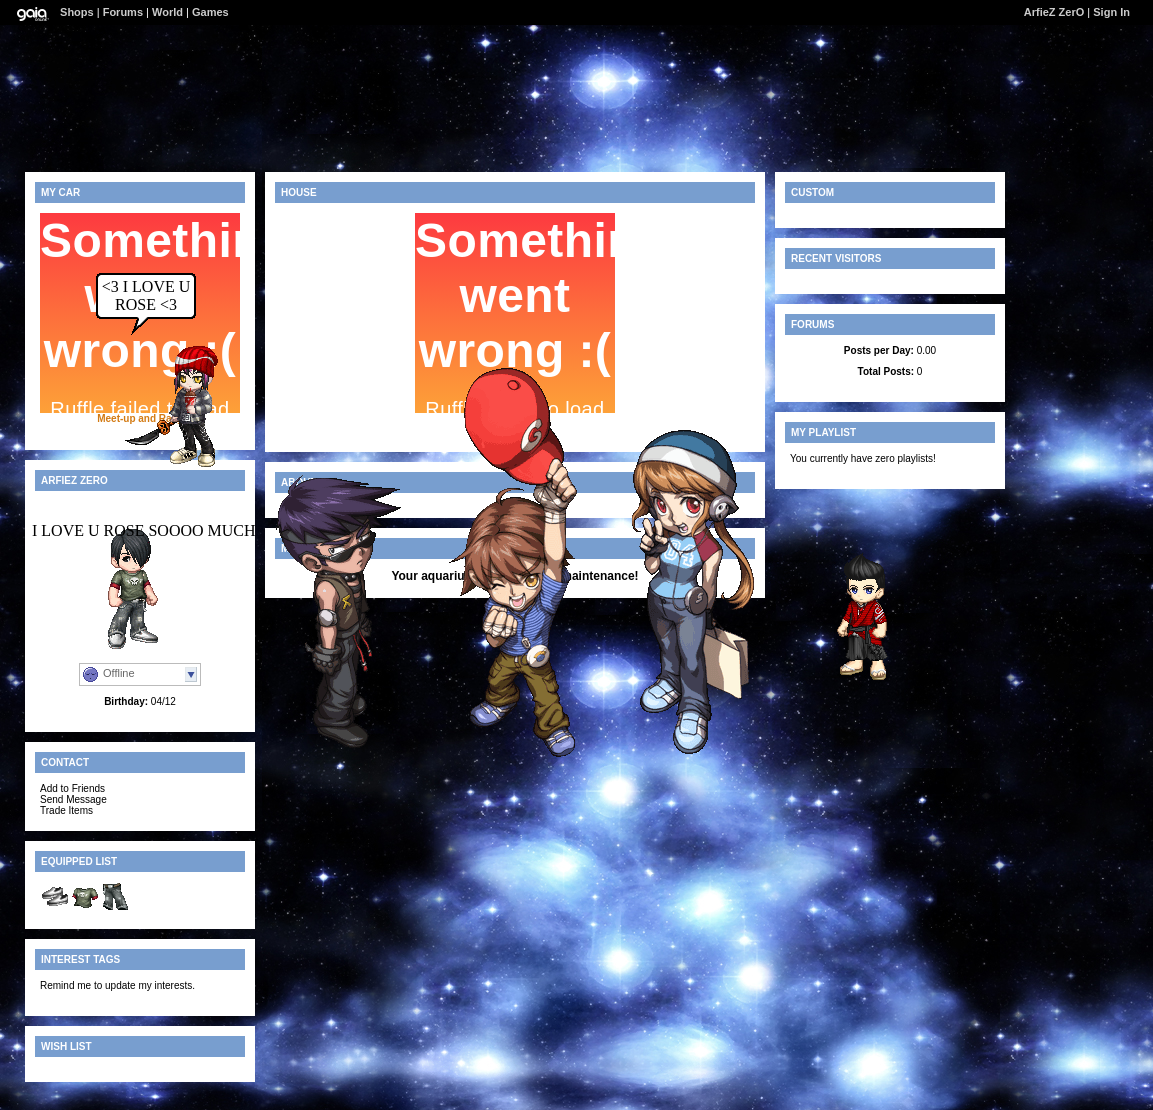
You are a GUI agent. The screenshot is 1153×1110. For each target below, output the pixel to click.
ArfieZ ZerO (1054, 12)
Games (210, 12)
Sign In (1111, 12)
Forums (123, 12)
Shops (77, 12)
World (167, 12)
